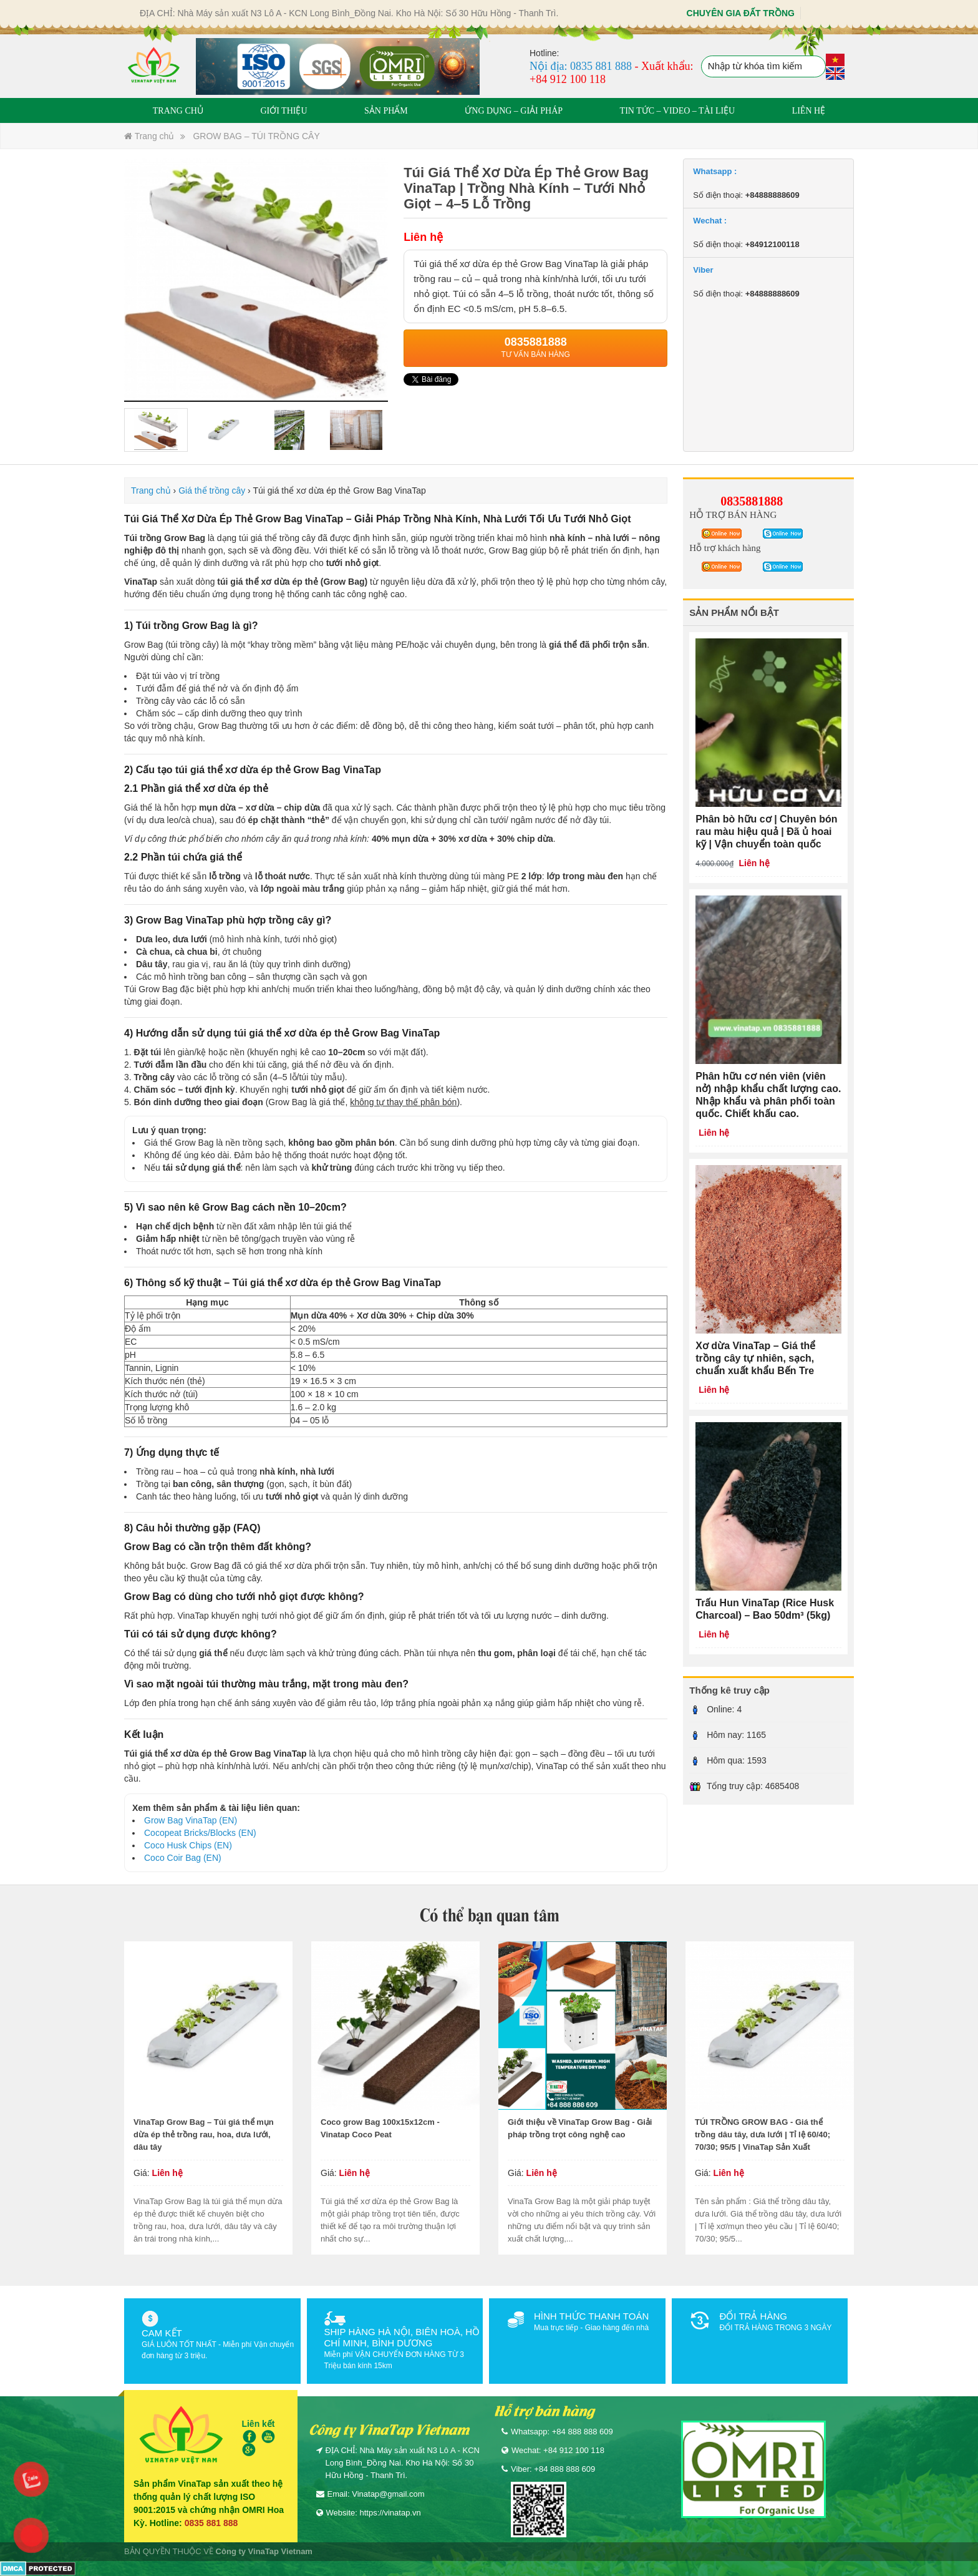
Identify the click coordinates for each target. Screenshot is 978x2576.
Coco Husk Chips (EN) (188, 1845)
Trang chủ (149, 136)
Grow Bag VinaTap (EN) (190, 1820)
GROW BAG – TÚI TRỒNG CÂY (256, 136)
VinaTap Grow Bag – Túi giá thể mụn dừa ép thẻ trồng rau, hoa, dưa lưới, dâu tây (203, 2134)
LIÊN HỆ (809, 110)
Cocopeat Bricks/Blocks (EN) (200, 1833)
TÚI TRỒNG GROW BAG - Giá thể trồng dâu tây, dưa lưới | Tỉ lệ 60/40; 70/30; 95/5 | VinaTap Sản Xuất (762, 2134)
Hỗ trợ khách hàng (724, 548)
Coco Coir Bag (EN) (182, 1858)
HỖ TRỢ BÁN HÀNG (733, 515)
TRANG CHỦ (178, 110)
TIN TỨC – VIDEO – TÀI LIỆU (677, 110)
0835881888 (751, 501)
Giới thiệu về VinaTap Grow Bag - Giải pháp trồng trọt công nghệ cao (580, 2128)
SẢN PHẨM (386, 110)
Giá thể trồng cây (211, 490)
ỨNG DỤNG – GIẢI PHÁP (514, 110)
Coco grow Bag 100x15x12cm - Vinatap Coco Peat (380, 2128)
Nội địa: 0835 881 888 (581, 66)
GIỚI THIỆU (283, 110)
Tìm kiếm (814, 67)
